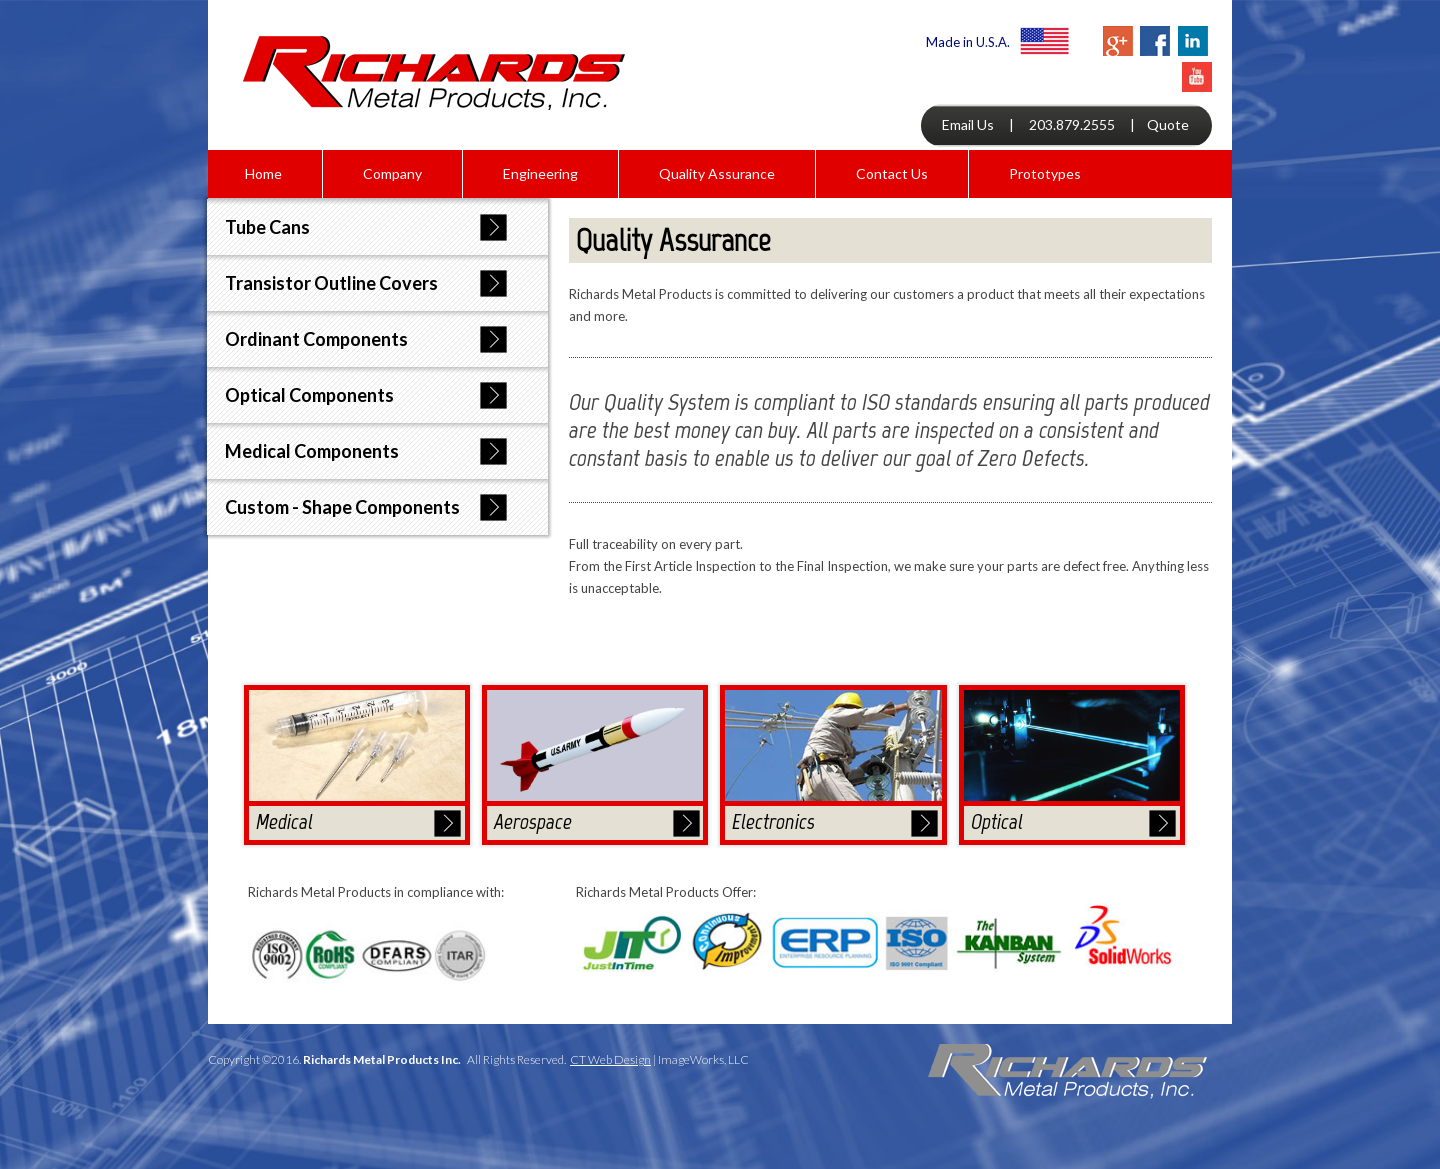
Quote (1168, 124)
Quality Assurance (717, 173)
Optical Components (309, 395)
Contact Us (892, 173)
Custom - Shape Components (342, 507)
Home (263, 173)
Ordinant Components (316, 339)
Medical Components (312, 451)
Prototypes (1045, 173)
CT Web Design (610, 1059)
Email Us (968, 124)
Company (392, 173)
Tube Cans (267, 227)
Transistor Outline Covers (331, 283)
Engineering (540, 173)
